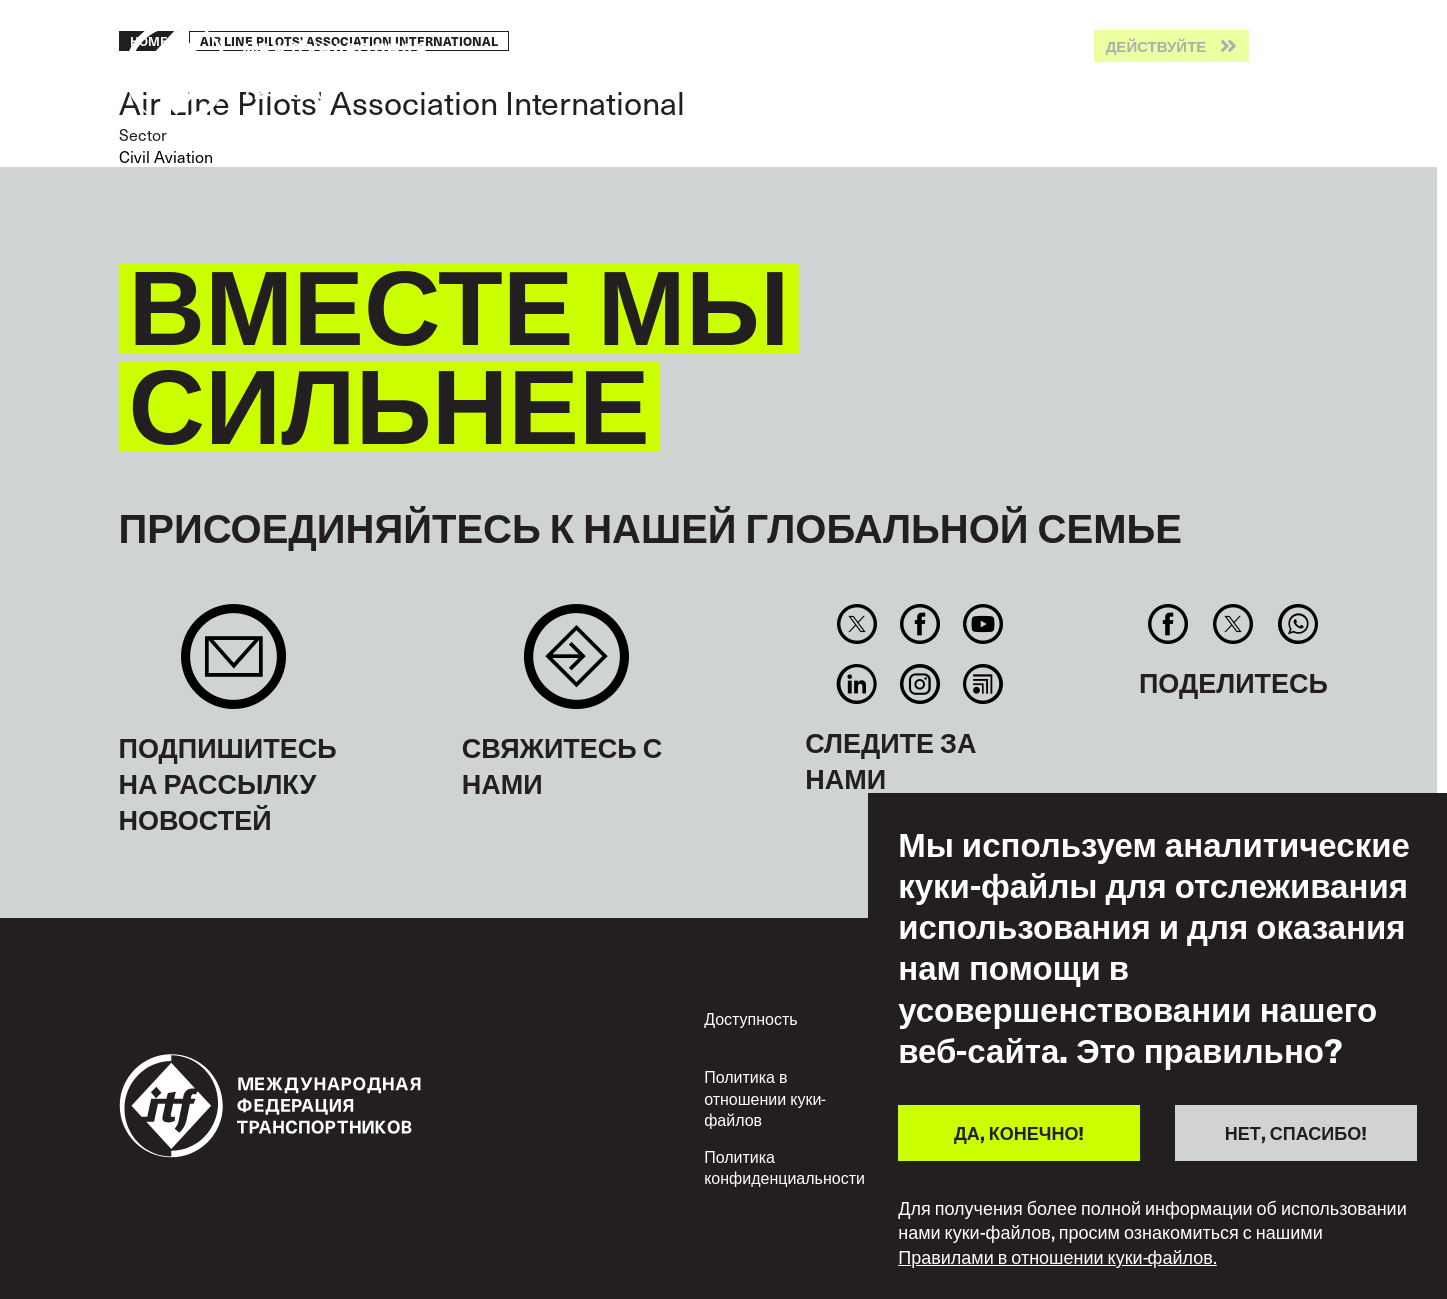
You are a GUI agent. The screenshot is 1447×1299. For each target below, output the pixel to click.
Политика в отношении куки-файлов (765, 1098)
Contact (576, 666)
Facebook (919, 624)
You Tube (983, 624)
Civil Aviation (166, 156)
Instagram (919, 684)
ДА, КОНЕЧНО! (1019, 1132)
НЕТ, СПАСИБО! (1296, 1132)
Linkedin (856, 684)
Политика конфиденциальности (784, 1167)
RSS (983, 684)
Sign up (233, 666)
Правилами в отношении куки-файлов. (1057, 1257)
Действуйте (1156, 46)
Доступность (750, 1018)
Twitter (856, 624)
